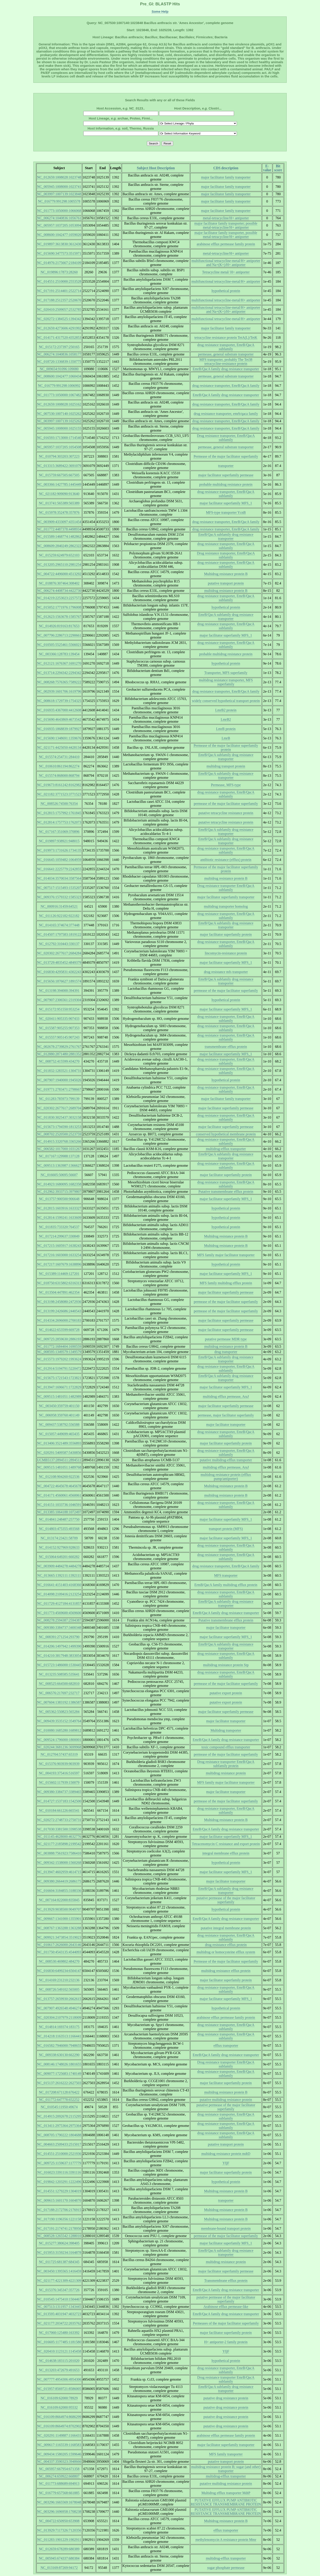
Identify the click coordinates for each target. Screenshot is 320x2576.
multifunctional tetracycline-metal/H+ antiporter (226, 281)
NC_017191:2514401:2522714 (59, 291)
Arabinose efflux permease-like (226, 2306)
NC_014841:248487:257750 (59, 1519)
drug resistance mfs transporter (226, 972)
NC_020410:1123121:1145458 (59, 2351)
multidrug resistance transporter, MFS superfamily (226, 682)
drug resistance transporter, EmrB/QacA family (225, 385)
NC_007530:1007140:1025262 (59, 414)
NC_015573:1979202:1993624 (59, 1359)
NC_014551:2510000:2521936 (59, 2154)
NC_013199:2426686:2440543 (59, 1311)
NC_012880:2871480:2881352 (59, 1054)
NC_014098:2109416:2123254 (59, 1594)
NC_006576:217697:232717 (59, 1693)
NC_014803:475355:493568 (59, 1529)
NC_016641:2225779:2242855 (59, 869)
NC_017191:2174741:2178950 (59, 2228)
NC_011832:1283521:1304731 (59, 1071)
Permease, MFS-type (226, 785)
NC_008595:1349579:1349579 (59, 1352)
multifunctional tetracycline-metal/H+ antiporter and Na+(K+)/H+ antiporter (226, 263)
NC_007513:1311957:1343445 (59, 2306)
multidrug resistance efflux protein (225, 1971)
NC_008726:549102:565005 (59, 1989)
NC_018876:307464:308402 (59, 583)
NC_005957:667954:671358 (59, 2469)
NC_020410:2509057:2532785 (59, 309)
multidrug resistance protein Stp (226, 1665)
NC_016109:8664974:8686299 (59, 2417)
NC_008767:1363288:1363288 (59, 1928)
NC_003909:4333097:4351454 (59, 522)
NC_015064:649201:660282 (59, 1557)
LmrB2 (226, 719)
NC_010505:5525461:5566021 (59, 645)
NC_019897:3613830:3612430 (59, 244)
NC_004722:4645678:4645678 (59, 1486)
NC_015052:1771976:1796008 (59, 607)
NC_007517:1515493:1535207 (59, 888)
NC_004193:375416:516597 (59, 1773)
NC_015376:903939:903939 (59, 1764)
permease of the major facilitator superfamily (226, 803)
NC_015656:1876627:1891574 (59, 981)
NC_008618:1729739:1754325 (59, 701)
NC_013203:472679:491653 (59, 2370)
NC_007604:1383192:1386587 (59, 1702)
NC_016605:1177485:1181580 (59, 2342)
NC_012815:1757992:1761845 (59, 813)
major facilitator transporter (226, 1424)
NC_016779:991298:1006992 (59, 385)
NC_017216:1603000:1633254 (59, 1255)
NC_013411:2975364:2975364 (59, 2126)
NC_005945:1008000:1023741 (59, 187)
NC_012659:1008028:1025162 (59, 404)
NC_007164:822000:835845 (59, 1900)
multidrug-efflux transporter (226, 1149)
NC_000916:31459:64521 (59, 906)
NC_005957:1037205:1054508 (59, 447)
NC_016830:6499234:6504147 (59, 1971)
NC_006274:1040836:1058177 (59, 354)
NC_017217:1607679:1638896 (59, 1264)
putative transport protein (226, 583)
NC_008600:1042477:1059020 (59, 235)
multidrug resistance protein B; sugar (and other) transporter (225, 2469)
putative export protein (226, 1693)
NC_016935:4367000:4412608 (59, 710)
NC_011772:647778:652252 (59, 2099)
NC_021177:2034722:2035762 (59, 2323)
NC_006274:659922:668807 (59, 2476)
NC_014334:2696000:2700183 (59, 1320)
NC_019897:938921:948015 (59, 841)
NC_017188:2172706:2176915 (59, 2210)
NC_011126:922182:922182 (59, 916)
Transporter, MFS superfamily (225, 673)
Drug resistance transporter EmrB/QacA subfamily (225, 888)
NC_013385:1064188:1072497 (59, 1512)
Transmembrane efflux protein (226, 2280)
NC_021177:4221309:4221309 (59, 2280)
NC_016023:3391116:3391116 (59, 2172)
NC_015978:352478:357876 (59, 512)
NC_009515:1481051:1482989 (59, 1396)
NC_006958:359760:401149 (59, 1415)
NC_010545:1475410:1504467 (59, 2299)
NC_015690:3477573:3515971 (59, 253)
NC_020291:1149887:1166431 (59, 2435)
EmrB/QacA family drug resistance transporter (226, 369)
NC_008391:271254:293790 (59, 1637)
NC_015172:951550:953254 (59, 1009)
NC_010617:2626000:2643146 (59, 1945)
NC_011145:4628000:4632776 (59, 1836)
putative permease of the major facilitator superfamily (225, 1900)
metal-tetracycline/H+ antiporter (226, 218)
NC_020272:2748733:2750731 (59, 1820)
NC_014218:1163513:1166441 (59, 2036)
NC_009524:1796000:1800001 (59, 1740)
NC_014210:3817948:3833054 (59, 1655)
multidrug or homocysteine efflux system (225, 1952)
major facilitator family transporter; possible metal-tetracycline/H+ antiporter (225, 225)
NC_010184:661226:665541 (59, 1810)
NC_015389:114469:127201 (59, 1274)
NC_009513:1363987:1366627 (59, 1165)
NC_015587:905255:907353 (59, 1028)
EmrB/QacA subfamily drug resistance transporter (225, 536)
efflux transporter (226, 2045)
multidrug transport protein (226, 766)
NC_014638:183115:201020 (59, 2361)
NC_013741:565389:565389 (59, 503)
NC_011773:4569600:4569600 (59, 1613)
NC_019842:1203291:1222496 (59, 2182)
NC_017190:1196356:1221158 (59, 2219)
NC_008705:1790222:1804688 (59, 2135)
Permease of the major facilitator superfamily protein (226, 747)
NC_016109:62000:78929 (59, 2398)
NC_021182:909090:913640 (59, 494)
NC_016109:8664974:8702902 (59, 2426)
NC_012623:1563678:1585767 (59, 617)
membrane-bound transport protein (226, 2228)
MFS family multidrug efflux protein (226, 1283)
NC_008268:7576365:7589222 (59, 682)
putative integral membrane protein (226, 1928)
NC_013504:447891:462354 (59, 1292)
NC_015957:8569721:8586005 (59, 2389)
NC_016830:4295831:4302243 (59, 972)
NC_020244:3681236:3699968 (59, 1747)
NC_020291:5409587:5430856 (59, 1452)
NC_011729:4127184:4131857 (59, 1603)
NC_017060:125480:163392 (59, 2333)
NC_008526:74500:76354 (59, 803)
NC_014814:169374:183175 (59, 2027)
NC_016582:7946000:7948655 (59, 2045)
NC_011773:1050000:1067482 (59, 395)
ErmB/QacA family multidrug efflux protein (225, 1585)
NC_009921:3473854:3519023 (59, 1937)
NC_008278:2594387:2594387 (59, 1620)
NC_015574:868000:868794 (59, 775)
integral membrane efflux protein (225, 1853)
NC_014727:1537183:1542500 (59, 1801)
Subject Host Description (156, 168)
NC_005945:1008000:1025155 (59, 428)
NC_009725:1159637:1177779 (59, 2163)
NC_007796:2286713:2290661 (59, 635)
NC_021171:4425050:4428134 (59, 747)
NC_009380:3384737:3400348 (59, 1627)
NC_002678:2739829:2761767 (59, 1047)
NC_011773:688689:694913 (59, 2483)
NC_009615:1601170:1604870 (59, 2200)
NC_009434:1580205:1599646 (59, 2454)
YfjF (225, 2163)
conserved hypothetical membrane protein (226, 1134)
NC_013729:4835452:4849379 (59, 962)
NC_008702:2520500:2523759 (59, 1134)
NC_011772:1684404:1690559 (59, 1346)
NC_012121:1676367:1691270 (59, 663)
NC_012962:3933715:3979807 (59, 1191)
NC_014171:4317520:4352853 (59, 337)
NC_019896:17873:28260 (59, 272)
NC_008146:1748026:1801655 (59, 2064)
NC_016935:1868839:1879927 (59, 729)
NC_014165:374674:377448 (59, 925)
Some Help (160, 11)
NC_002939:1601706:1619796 (59, 691)
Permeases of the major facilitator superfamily (226, 2323)
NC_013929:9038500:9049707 (59, 1909)
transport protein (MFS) (226, 1529)
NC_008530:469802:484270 (59, 1961)
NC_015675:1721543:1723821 (59, 1378)
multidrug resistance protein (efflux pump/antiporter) (226, 1477)
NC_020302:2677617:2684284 (59, 953)
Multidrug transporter (225, 1730)
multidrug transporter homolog (226, 906)
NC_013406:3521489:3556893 (59, 1443)
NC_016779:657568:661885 (59, 2493)
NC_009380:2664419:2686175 (59, 1881)
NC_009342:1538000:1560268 (59, 1862)
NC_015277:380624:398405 (59, 2243)
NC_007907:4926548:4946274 (59, 2008)
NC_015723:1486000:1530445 (59, 1665)
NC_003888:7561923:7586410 (59, 1853)
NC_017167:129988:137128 (59, 1156)
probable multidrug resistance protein (225, 484)
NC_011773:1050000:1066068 (59, 211)
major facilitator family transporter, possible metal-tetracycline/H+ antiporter (225, 235)
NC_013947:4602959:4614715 (59, 1872)
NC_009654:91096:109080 (59, 369)
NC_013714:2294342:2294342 (59, 673)
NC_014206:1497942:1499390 (59, 1646)
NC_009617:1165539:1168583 (59, 2445)
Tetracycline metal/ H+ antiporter (226, 272)
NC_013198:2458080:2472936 (59, 1302)
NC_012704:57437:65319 (59, 1754)
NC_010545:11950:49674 (59, 2107)
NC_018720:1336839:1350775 (59, 361)
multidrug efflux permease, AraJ (226, 1396)
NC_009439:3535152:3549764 (59, 1721)
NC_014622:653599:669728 (59, 1330)
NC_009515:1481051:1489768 (59, 1467)
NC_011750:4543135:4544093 (59, 1952)
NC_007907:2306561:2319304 (59, 1000)
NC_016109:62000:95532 (59, 2407)
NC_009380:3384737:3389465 (59, 1792)
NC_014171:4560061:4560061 (59, 1495)
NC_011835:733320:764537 (59, 1227)
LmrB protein (226, 729)
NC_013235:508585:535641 (59, 1674)
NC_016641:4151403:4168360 (59, 1585)
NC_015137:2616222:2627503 (59, 2083)
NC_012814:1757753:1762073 (59, 822)
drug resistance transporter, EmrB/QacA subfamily (225, 347)
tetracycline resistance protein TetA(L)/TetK (225, 337)
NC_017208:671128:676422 (59, 2092)
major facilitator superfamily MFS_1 (226, 503)
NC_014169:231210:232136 (59, 1980)
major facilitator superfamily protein (226, 934)
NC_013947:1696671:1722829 (59, 1387)
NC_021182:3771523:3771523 (59, 794)
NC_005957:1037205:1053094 (59, 225)
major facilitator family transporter (226, 177)
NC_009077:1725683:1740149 (59, 2073)
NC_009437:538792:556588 (59, 1424)
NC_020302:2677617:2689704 (59, 1108)
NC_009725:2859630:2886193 (59, 1339)
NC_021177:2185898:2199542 (59, 1844)
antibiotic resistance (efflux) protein (225, 860)
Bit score (278, 168)
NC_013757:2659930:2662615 (59, 1999)
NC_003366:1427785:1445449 (59, 484)
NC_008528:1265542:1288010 (59, 2236)
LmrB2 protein (225, 710)
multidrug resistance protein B (225, 590)
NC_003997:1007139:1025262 (59, 421)
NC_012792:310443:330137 (59, 944)
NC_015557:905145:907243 (59, 1037)
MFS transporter (226, 1575)
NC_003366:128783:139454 (59, 654)
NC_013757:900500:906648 (59, 1199)
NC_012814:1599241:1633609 (59, 1217)
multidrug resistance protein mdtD (225, 2154)
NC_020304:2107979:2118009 (59, 2017)
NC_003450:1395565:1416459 (59, 2271)
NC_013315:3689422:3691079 (59, 466)
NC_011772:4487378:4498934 (59, 529)
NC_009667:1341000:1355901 (59, 1919)
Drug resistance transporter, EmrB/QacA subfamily (226, 438)
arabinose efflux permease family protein (226, 244)
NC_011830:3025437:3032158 (59, 1117)
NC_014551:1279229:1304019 (59, 2191)
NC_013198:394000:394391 (59, 990)
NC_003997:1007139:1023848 (59, 194)
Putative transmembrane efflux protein (225, 1191)
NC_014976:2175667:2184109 (59, 263)
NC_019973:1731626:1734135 (59, 850)
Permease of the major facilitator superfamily (226, 456)
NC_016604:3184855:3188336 (59, 1890)
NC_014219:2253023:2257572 (59, 598)
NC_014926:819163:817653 (59, 626)
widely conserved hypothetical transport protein (226, 701)
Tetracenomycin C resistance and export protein (226, 1844)
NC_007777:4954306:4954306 (59, 2379)
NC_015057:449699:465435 (59, 1434)
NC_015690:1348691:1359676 (59, 738)
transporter (226, 466)
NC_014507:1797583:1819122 (59, 934)
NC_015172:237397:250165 (59, 347)
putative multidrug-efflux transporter (226, 1460)
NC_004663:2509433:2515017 (59, 2144)
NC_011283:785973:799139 (59, 1099)
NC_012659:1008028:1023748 (59, 177)
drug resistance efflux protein (226, 1945)
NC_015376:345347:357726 (59, 2290)
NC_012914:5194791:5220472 (59, 1368)
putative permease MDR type (226, 1339)
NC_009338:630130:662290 (59, 2055)
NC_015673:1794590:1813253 (59, 1127)
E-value (267, 168)
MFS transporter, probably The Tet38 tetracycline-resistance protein (225, 361)
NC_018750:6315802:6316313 (59, 1283)
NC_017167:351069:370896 (59, 832)
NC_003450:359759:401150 (59, 1406)
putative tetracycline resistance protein (225, 813)
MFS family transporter (226, 2454)
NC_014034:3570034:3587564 (59, 878)
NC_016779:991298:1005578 (59, 201)
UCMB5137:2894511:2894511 (59, 1460)
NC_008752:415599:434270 (59, 1061)
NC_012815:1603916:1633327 (59, 1208)
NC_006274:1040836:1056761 (59, 218)
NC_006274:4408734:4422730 (59, 590)
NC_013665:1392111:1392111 (59, 1575)
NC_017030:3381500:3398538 (59, 1829)
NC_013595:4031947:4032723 (59, 2314)
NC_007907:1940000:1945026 (59, 1080)
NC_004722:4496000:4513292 (59, 574)
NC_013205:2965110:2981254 (59, 564)
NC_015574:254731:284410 (59, 757)
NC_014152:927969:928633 (59, 1547)
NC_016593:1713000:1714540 (59, 438)
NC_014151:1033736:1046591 (59, 1505)
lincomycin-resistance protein (226, 953)
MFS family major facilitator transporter (226, 1255)
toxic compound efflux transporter (226, 1747)
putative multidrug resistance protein (226, 2099)
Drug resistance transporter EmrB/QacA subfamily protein (225, 1764)
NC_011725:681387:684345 (59, 2262)
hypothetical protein (226, 291)
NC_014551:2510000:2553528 (59, 281)
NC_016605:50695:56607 (59, 1175)
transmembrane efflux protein (226, 1047)
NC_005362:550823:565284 (59, 1712)
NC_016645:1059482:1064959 (59, 860)
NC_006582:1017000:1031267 (59, 1149)
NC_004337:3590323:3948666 (59, 2461)
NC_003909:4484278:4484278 (59, 1566)
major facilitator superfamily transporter (225, 897)
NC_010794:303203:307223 (59, 456)
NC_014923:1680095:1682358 (59, 1184)
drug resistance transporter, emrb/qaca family (226, 414)
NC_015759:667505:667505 (59, 475)
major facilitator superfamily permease (225, 475)
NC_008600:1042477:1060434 (59, 376)
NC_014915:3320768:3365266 (59, 1141)
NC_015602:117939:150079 (59, 1782)
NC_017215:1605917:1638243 (59, 1245)
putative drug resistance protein (226, 2398)
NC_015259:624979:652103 (59, 555)
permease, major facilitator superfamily (226, 1415)
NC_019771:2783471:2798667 (59, 1089)
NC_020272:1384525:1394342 (59, 319)
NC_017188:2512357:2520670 (59, 300)
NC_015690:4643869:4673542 (59, 719)
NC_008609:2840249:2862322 (59, 546)
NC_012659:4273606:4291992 (59, 328)
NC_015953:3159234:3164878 (59, 2252)
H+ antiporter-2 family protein (226, 2342)
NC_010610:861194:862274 (59, 766)
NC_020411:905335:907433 (59, 1018)
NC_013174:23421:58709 (59, 1538)
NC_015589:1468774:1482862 (59, 536)
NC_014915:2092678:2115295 (59, 2116)
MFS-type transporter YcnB (226, 512)
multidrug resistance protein (226, 1773)
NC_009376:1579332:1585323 (59, 897)
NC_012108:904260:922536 (59, 1477)
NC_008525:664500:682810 (59, 1684)
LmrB (226, 738)
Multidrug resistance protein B (226, 574)
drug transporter (225, 1352)
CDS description (225, 168)
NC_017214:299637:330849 (59, 1236)
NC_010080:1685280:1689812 (59, 1730)
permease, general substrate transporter (226, 354)
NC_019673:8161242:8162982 (59, 785)
